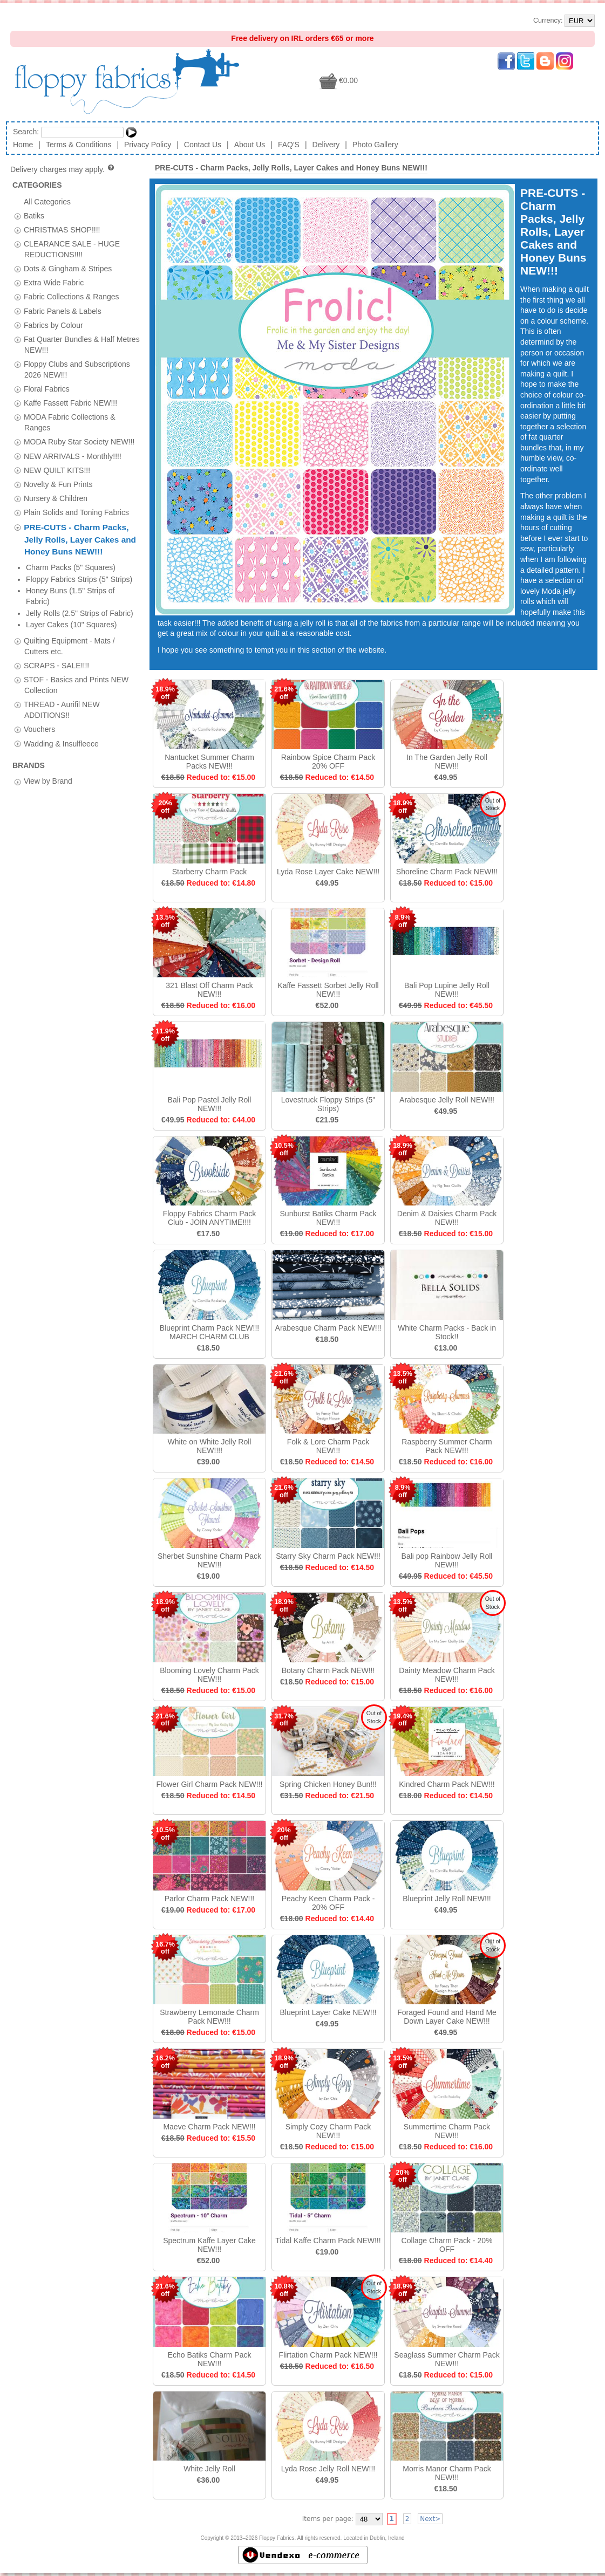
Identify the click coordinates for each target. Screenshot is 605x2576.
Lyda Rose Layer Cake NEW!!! (328, 871)
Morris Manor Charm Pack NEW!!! (447, 2473)
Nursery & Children (55, 498)
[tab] (17, 216)
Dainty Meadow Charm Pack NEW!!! (446, 1674)
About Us (250, 144)
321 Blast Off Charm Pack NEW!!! (209, 989)
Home (23, 144)
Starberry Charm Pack (209, 871)
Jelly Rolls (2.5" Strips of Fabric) (79, 613)
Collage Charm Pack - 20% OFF (447, 2244)
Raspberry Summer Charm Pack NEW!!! (447, 1446)
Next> (430, 2519)
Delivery (326, 144)
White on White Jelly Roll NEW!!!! (209, 1446)
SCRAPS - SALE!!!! (56, 665)
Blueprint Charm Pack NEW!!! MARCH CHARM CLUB (209, 1332)
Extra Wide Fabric (54, 282)
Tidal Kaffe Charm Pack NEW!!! (327, 2240)
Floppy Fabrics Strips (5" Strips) (79, 579)
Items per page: (328, 2519)
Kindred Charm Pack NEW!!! (446, 1784)
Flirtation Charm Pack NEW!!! (328, 2355)
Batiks (34, 215)
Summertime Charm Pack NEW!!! (447, 2131)
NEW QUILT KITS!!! (57, 469)
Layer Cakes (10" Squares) (71, 624)
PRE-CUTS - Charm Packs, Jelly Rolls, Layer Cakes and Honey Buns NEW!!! (80, 539)
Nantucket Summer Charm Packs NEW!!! (209, 761)
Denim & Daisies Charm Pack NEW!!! (447, 1218)
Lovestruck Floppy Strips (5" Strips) (328, 1104)
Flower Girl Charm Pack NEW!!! (210, 1784)
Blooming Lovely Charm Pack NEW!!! (209, 1674)
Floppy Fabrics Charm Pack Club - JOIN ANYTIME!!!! (209, 1218)
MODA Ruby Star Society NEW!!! (79, 441)
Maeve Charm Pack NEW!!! (209, 2126)
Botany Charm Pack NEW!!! (328, 1670)
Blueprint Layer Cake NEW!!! (328, 2012)
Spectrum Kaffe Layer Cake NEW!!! (209, 2244)
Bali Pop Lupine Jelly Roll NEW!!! (447, 989)
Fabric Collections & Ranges (71, 296)
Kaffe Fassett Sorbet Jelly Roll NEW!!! (327, 989)
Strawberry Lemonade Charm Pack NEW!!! (209, 2016)
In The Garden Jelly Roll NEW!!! (446, 761)
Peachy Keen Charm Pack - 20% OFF (328, 1903)
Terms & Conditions (78, 144)
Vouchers (39, 729)
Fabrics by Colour (53, 324)
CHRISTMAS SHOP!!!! (62, 229)
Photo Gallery (375, 144)
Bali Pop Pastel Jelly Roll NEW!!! (209, 1104)
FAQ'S (289, 144)
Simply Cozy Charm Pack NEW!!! (328, 2131)
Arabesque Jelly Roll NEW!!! (446, 1099)
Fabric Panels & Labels (62, 310)
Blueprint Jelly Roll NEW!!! (447, 1898)
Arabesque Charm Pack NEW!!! (328, 1328)
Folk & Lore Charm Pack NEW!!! (328, 1446)
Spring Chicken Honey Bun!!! (328, 1784)
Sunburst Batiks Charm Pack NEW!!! (328, 1218)
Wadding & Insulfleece (61, 743)
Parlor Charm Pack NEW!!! (209, 1898)
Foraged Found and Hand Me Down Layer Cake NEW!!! (447, 2016)
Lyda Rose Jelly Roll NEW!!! (328, 2468)
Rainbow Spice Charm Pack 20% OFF (328, 761)
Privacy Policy (147, 144)
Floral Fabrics (47, 389)
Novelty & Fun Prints (58, 483)
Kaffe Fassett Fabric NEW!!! (70, 403)
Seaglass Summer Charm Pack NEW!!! (446, 2359)
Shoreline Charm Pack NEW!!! (447, 871)
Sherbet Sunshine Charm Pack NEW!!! (209, 1560)
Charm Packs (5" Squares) (70, 567)
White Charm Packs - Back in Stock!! (447, 1332)
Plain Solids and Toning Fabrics (76, 512)
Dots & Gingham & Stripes (68, 268)
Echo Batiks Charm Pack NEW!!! (209, 2359)
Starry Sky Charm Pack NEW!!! (328, 1556)
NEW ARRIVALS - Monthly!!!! (72, 455)
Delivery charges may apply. (62, 169)
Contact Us (202, 144)
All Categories (47, 201)
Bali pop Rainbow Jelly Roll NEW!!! (447, 1560)
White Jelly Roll (209, 2468)
